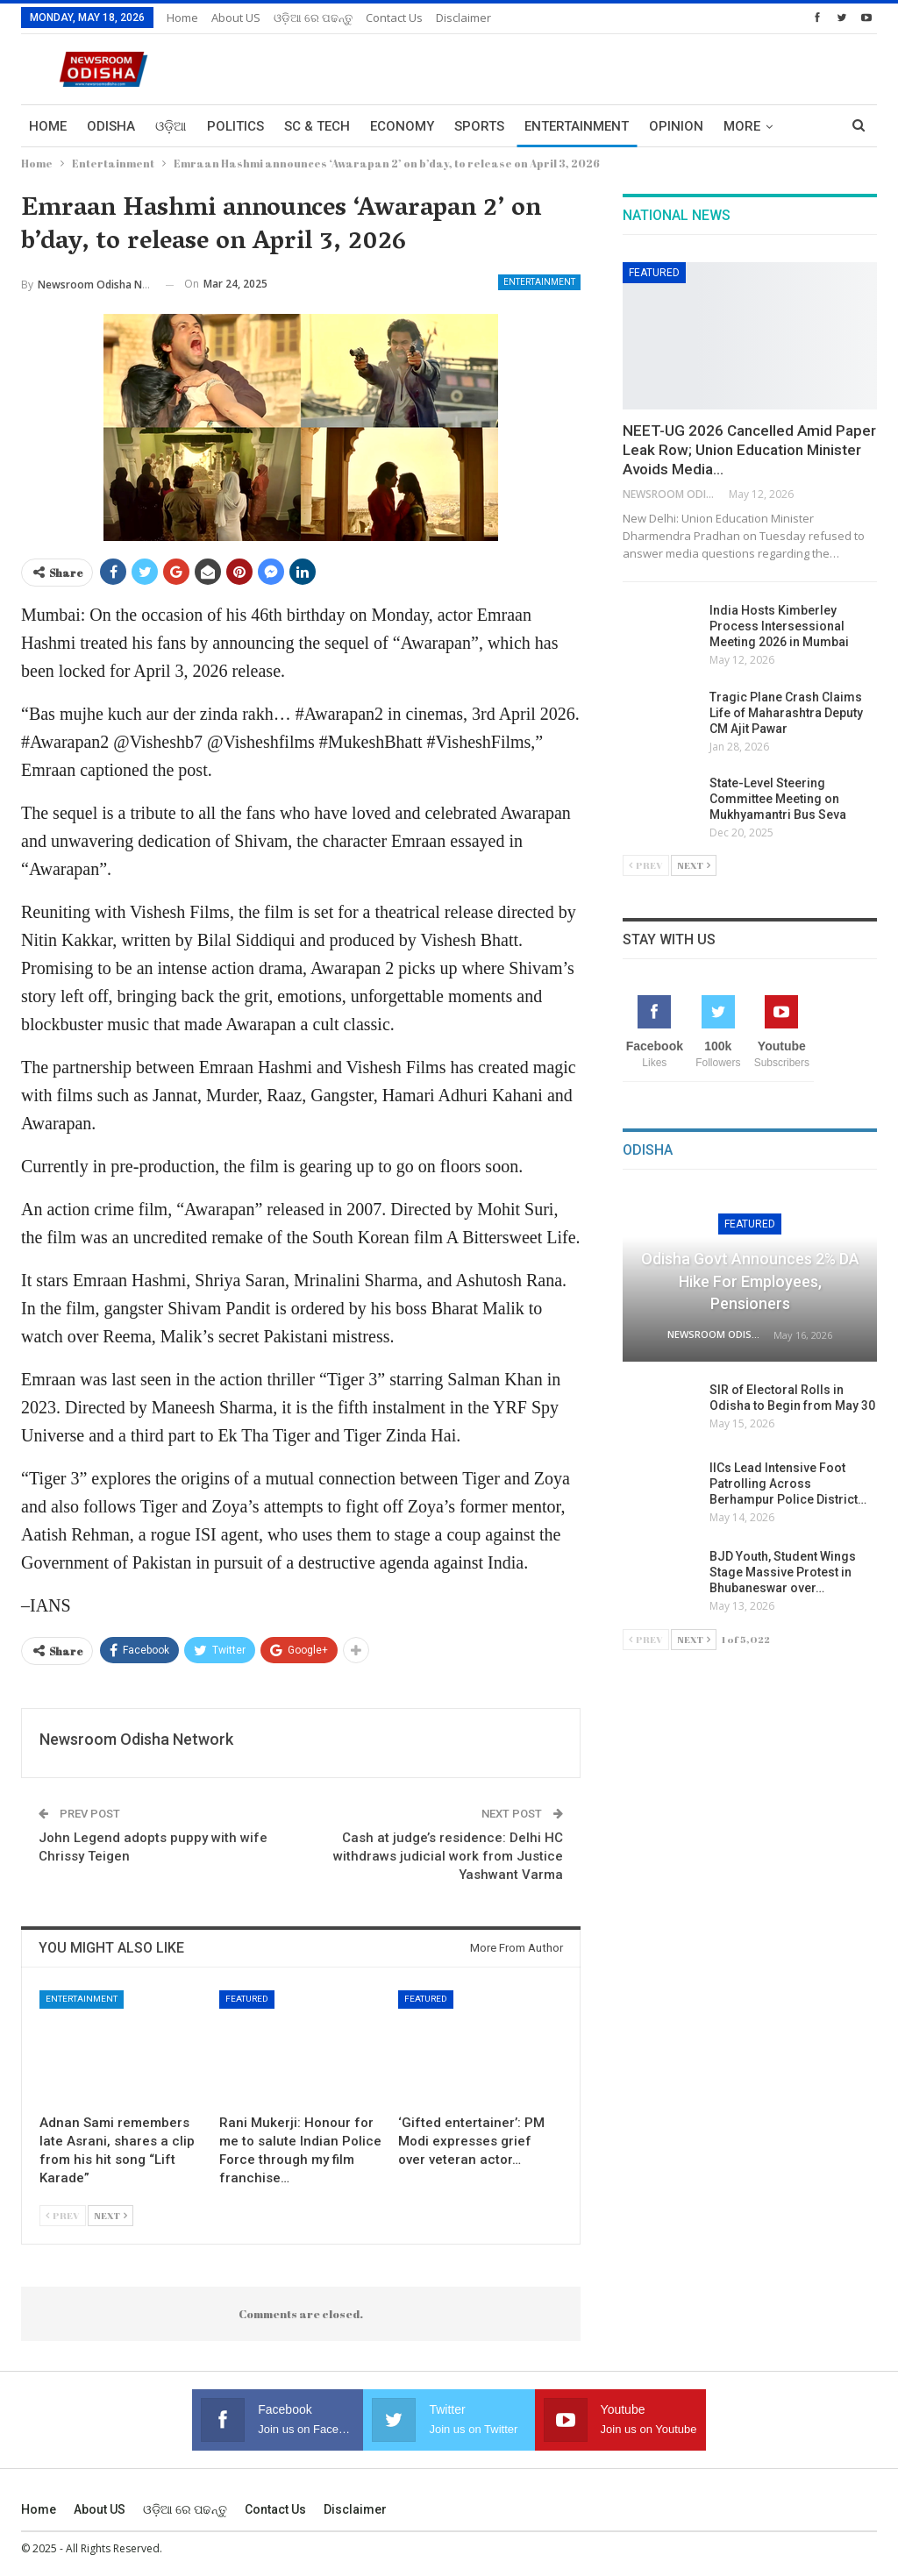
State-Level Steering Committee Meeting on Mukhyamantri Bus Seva (777, 799)
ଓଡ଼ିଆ (171, 126)
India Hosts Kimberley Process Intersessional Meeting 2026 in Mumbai (779, 626)
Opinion (676, 126)
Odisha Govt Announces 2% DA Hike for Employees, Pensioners (750, 1280)
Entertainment (576, 126)
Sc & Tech (317, 126)
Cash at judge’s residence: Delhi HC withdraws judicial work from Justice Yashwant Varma (448, 1856)
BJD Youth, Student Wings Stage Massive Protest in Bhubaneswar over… (782, 1572)
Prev (63, 2215)
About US (235, 17)
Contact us (394, 17)
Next (110, 2215)
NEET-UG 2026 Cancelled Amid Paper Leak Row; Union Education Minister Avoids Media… (749, 450)
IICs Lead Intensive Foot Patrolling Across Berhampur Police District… (787, 1483)
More (741, 126)
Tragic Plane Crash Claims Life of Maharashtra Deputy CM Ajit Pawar (786, 713)
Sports (479, 126)
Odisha (111, 126)
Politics (235, 126)
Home (182, 17)
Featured (246, 1998)
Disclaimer (463, 17)
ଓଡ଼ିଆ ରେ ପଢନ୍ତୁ (313, 17)
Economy (402, 126)
